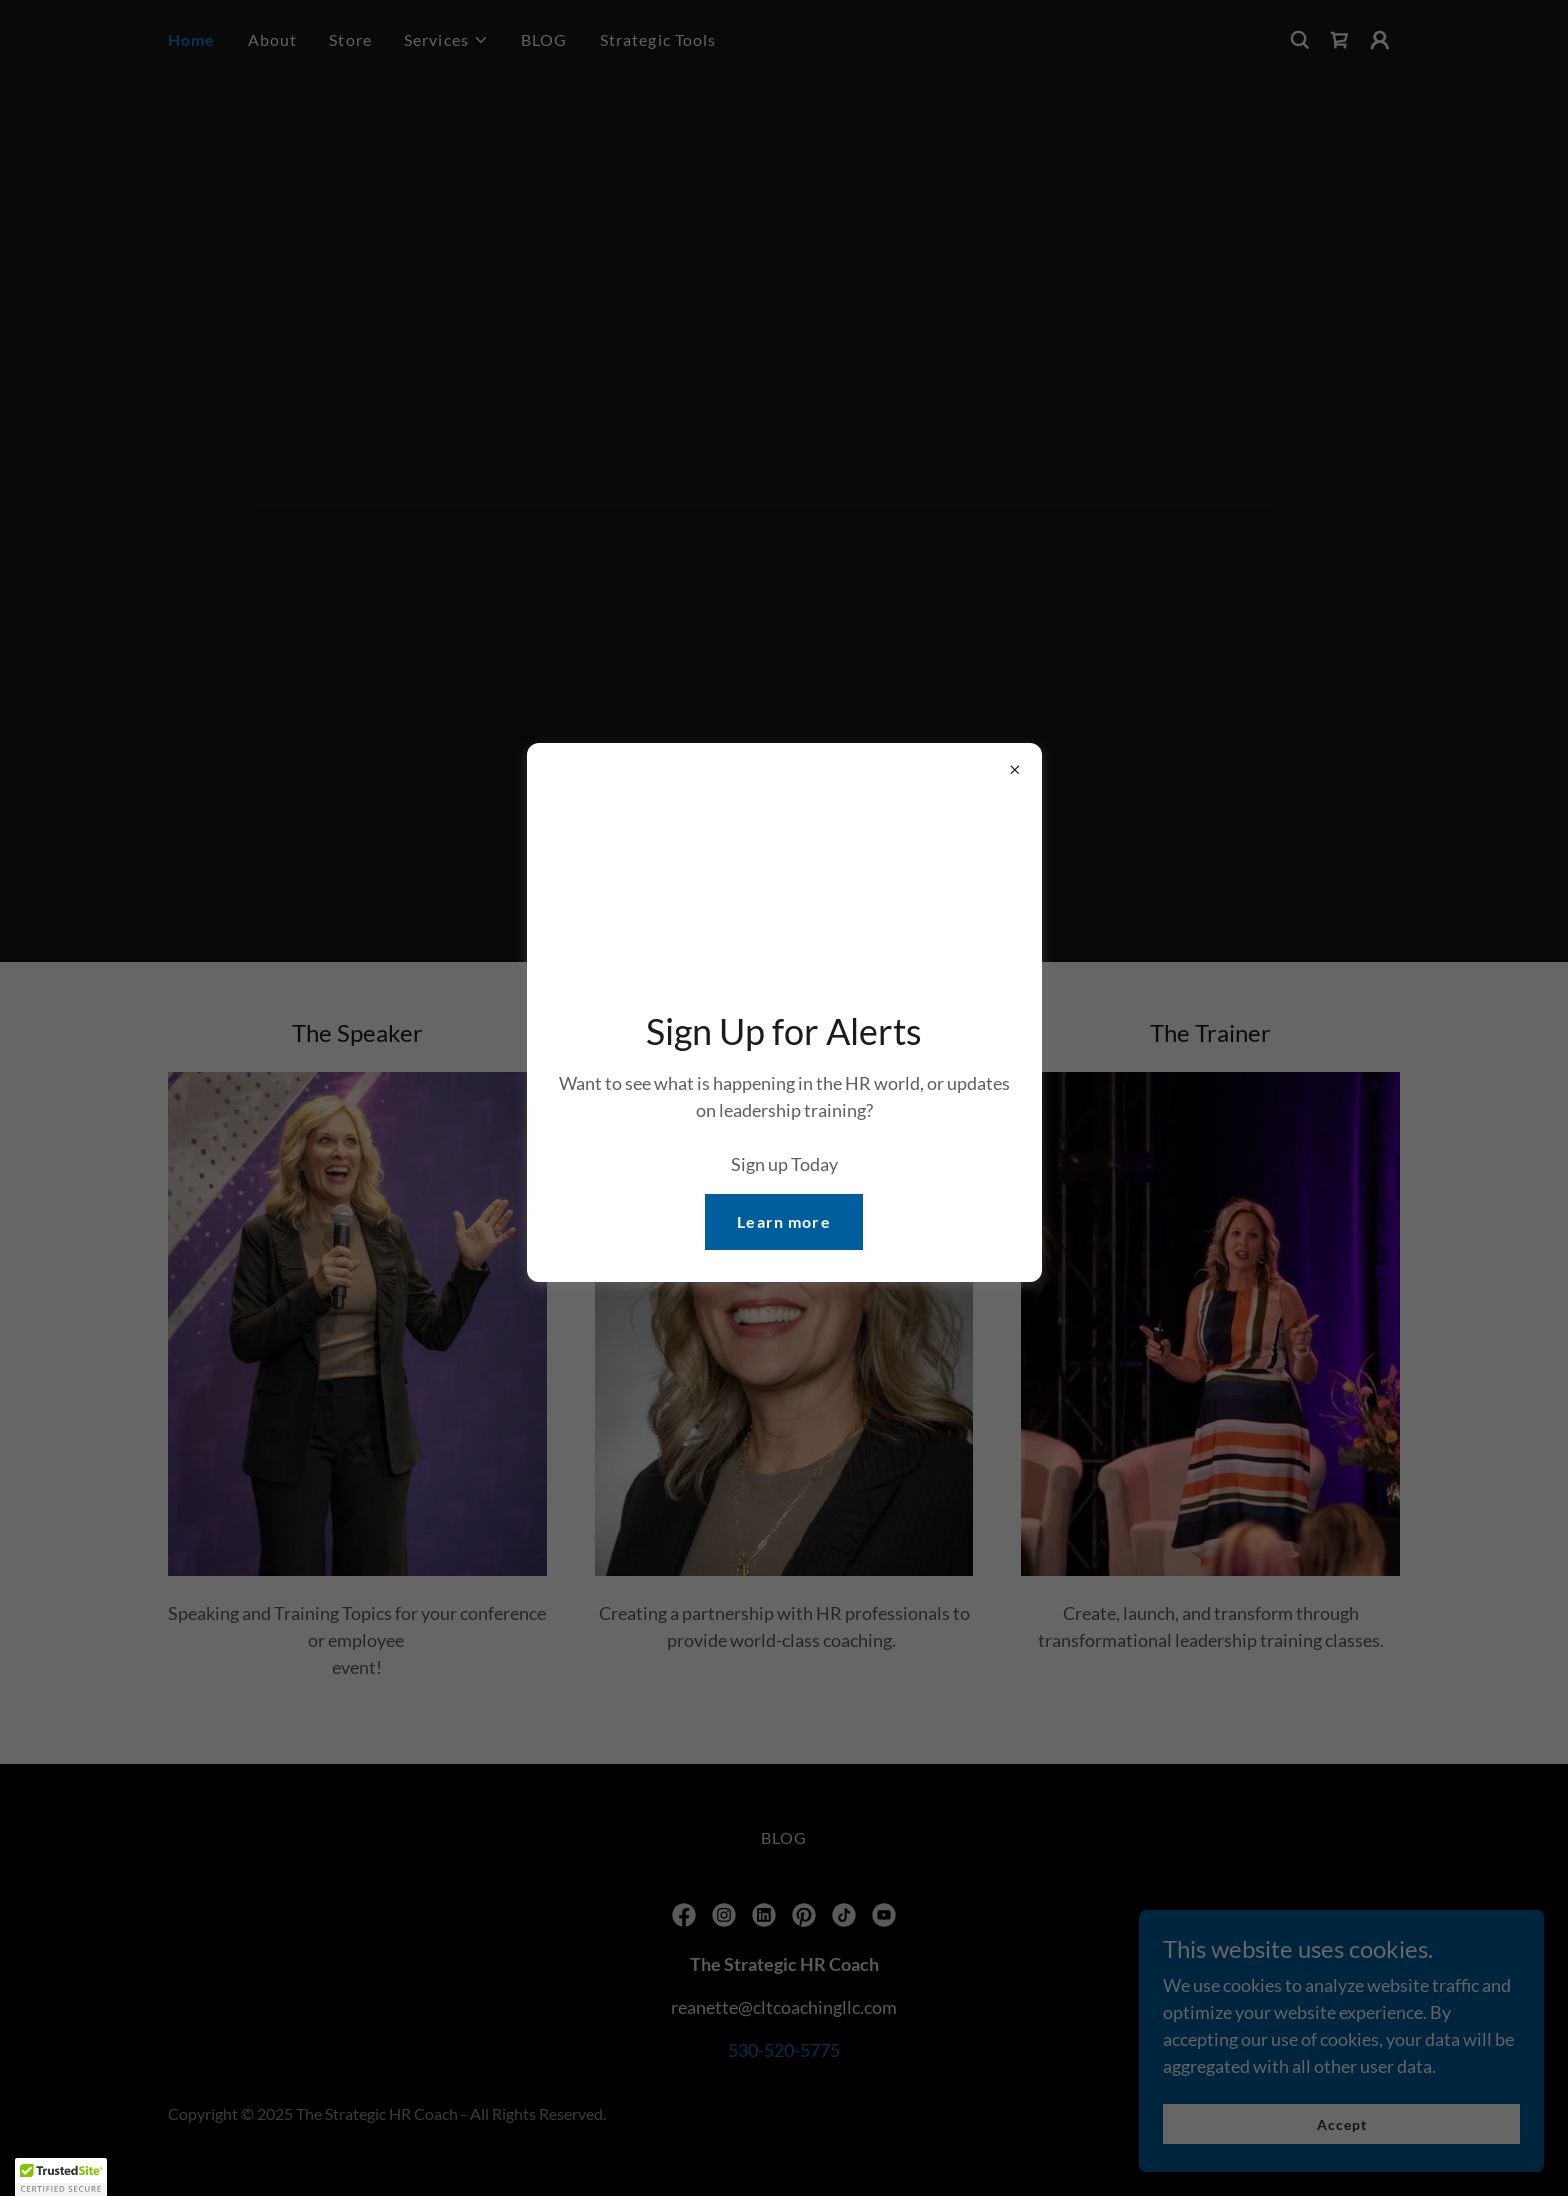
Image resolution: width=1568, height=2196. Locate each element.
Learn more (783, 1221)
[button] (61, 2177)
